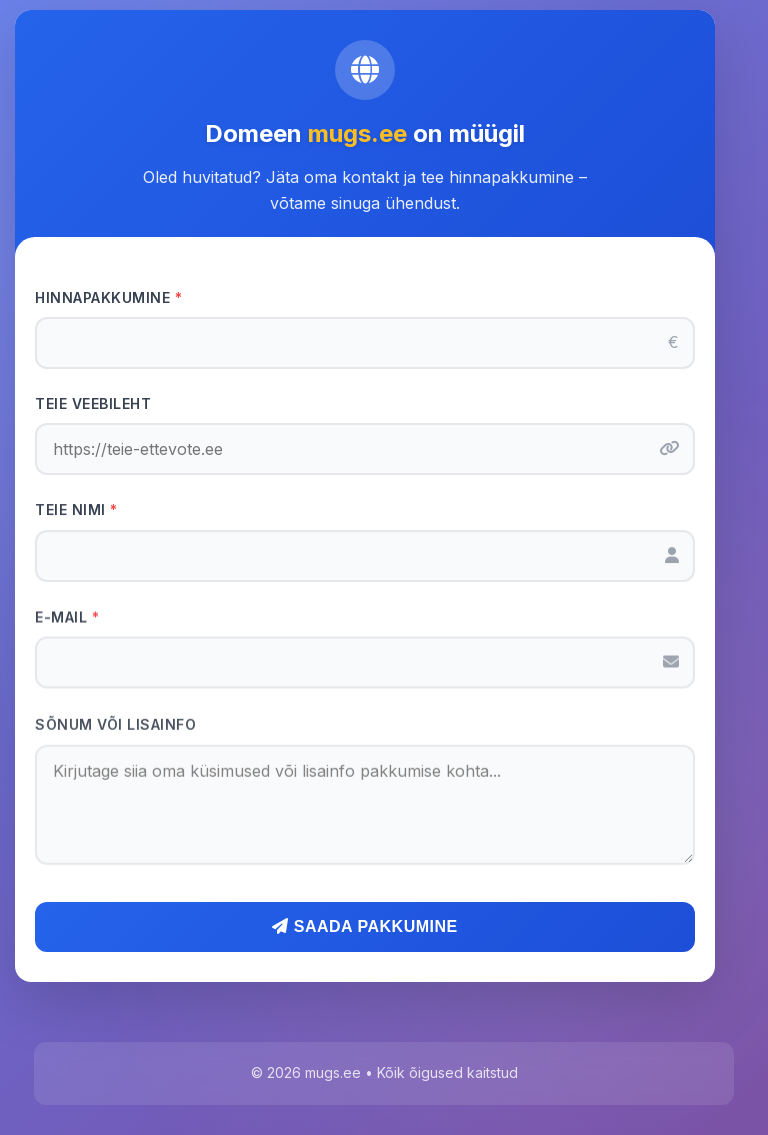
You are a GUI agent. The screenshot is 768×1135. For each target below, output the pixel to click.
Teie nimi (76, 510)
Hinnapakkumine (108, 297)
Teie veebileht (93, 403)
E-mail (67, 618)
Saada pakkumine (364, 926)
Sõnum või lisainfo (115, 727)
